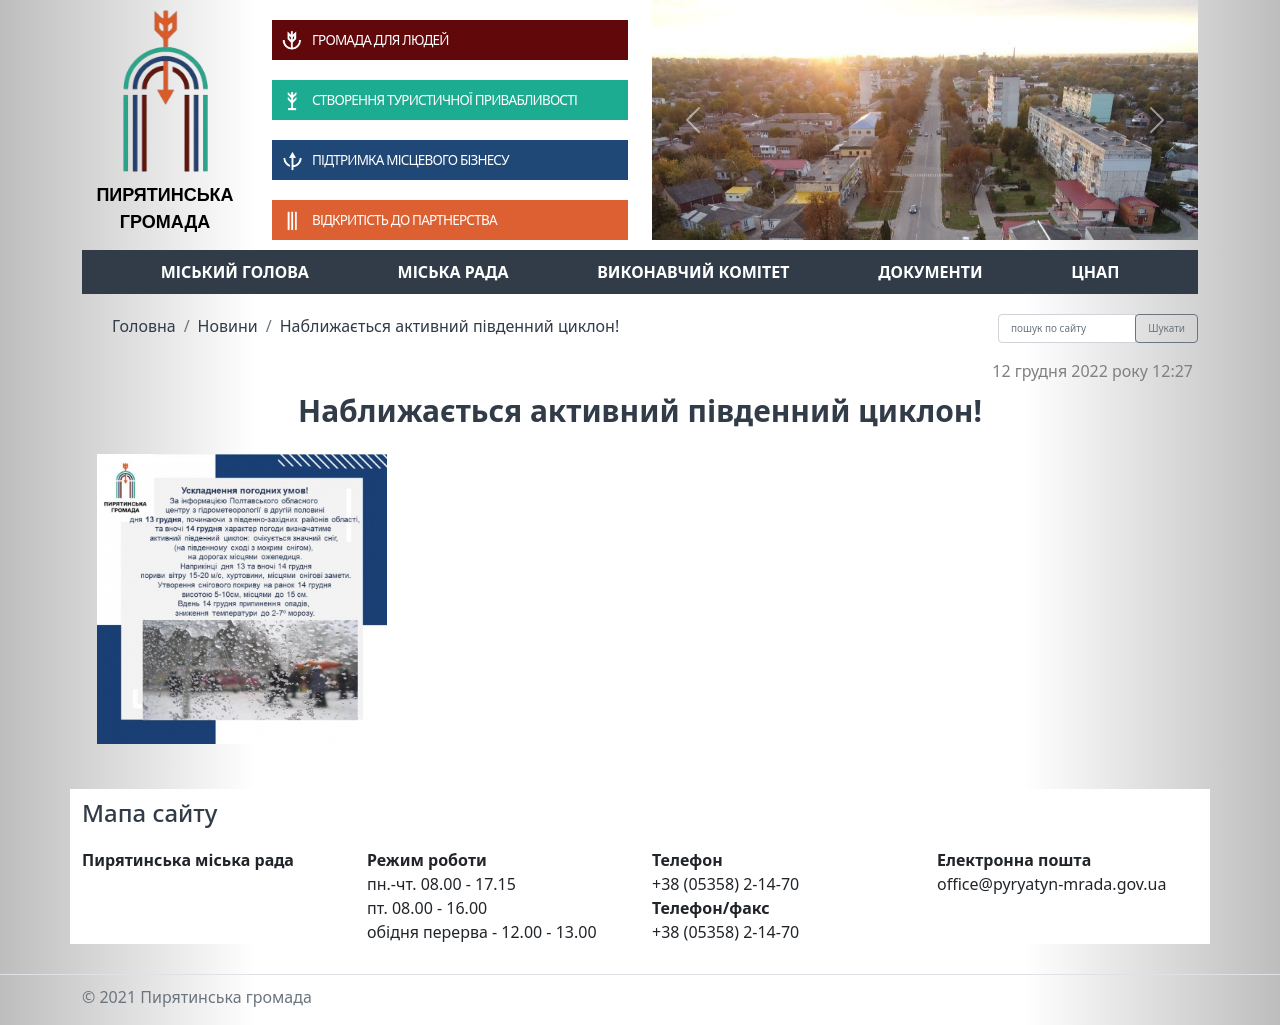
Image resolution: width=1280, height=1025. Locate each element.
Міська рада (453, 272)
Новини (228, 326)
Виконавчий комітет (693, 272)
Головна (144, 326)
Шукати (1166, 328)
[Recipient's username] (1067, 328)
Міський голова (235, 272)
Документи (930, 272)
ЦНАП (1095, 272)
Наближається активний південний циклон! (450, 326)
